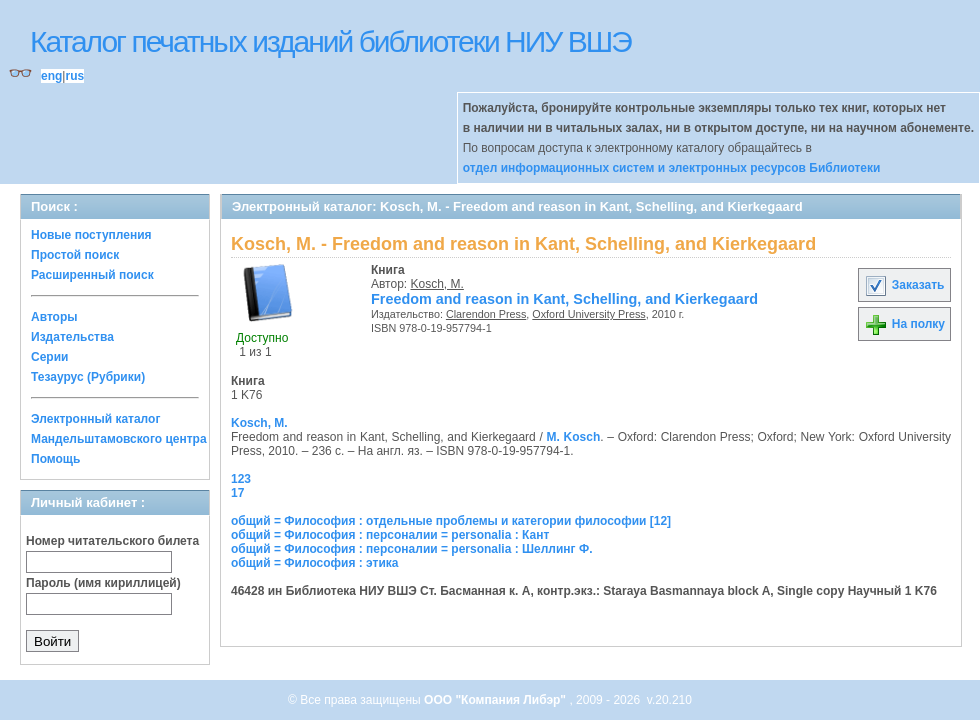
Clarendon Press (486, 314)
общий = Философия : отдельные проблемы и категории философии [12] (451, 521)
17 (237, 493)
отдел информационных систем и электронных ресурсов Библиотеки (672, 168)
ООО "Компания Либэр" (496, 700)
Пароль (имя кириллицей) (103, 583)
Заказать (904, 285)
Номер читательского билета (112, 541)
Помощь (55, 459)
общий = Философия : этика (315, 563)
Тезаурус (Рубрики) (88, 377)
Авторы (54, 317)
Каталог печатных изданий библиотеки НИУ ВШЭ (330, 41)
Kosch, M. (437, 284)
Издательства (72, 337)
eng (51, 76)
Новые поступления (91, 235)
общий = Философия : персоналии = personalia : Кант (390, 535)
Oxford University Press (588, 314)
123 (241, 479)
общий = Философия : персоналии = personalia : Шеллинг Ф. (412, 549)
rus (74, 76)
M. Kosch (574, 437)
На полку (904, 324)
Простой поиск (75, 255)
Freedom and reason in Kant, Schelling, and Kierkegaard (564, 299)
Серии (49, 357)
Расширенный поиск (92, 275)
